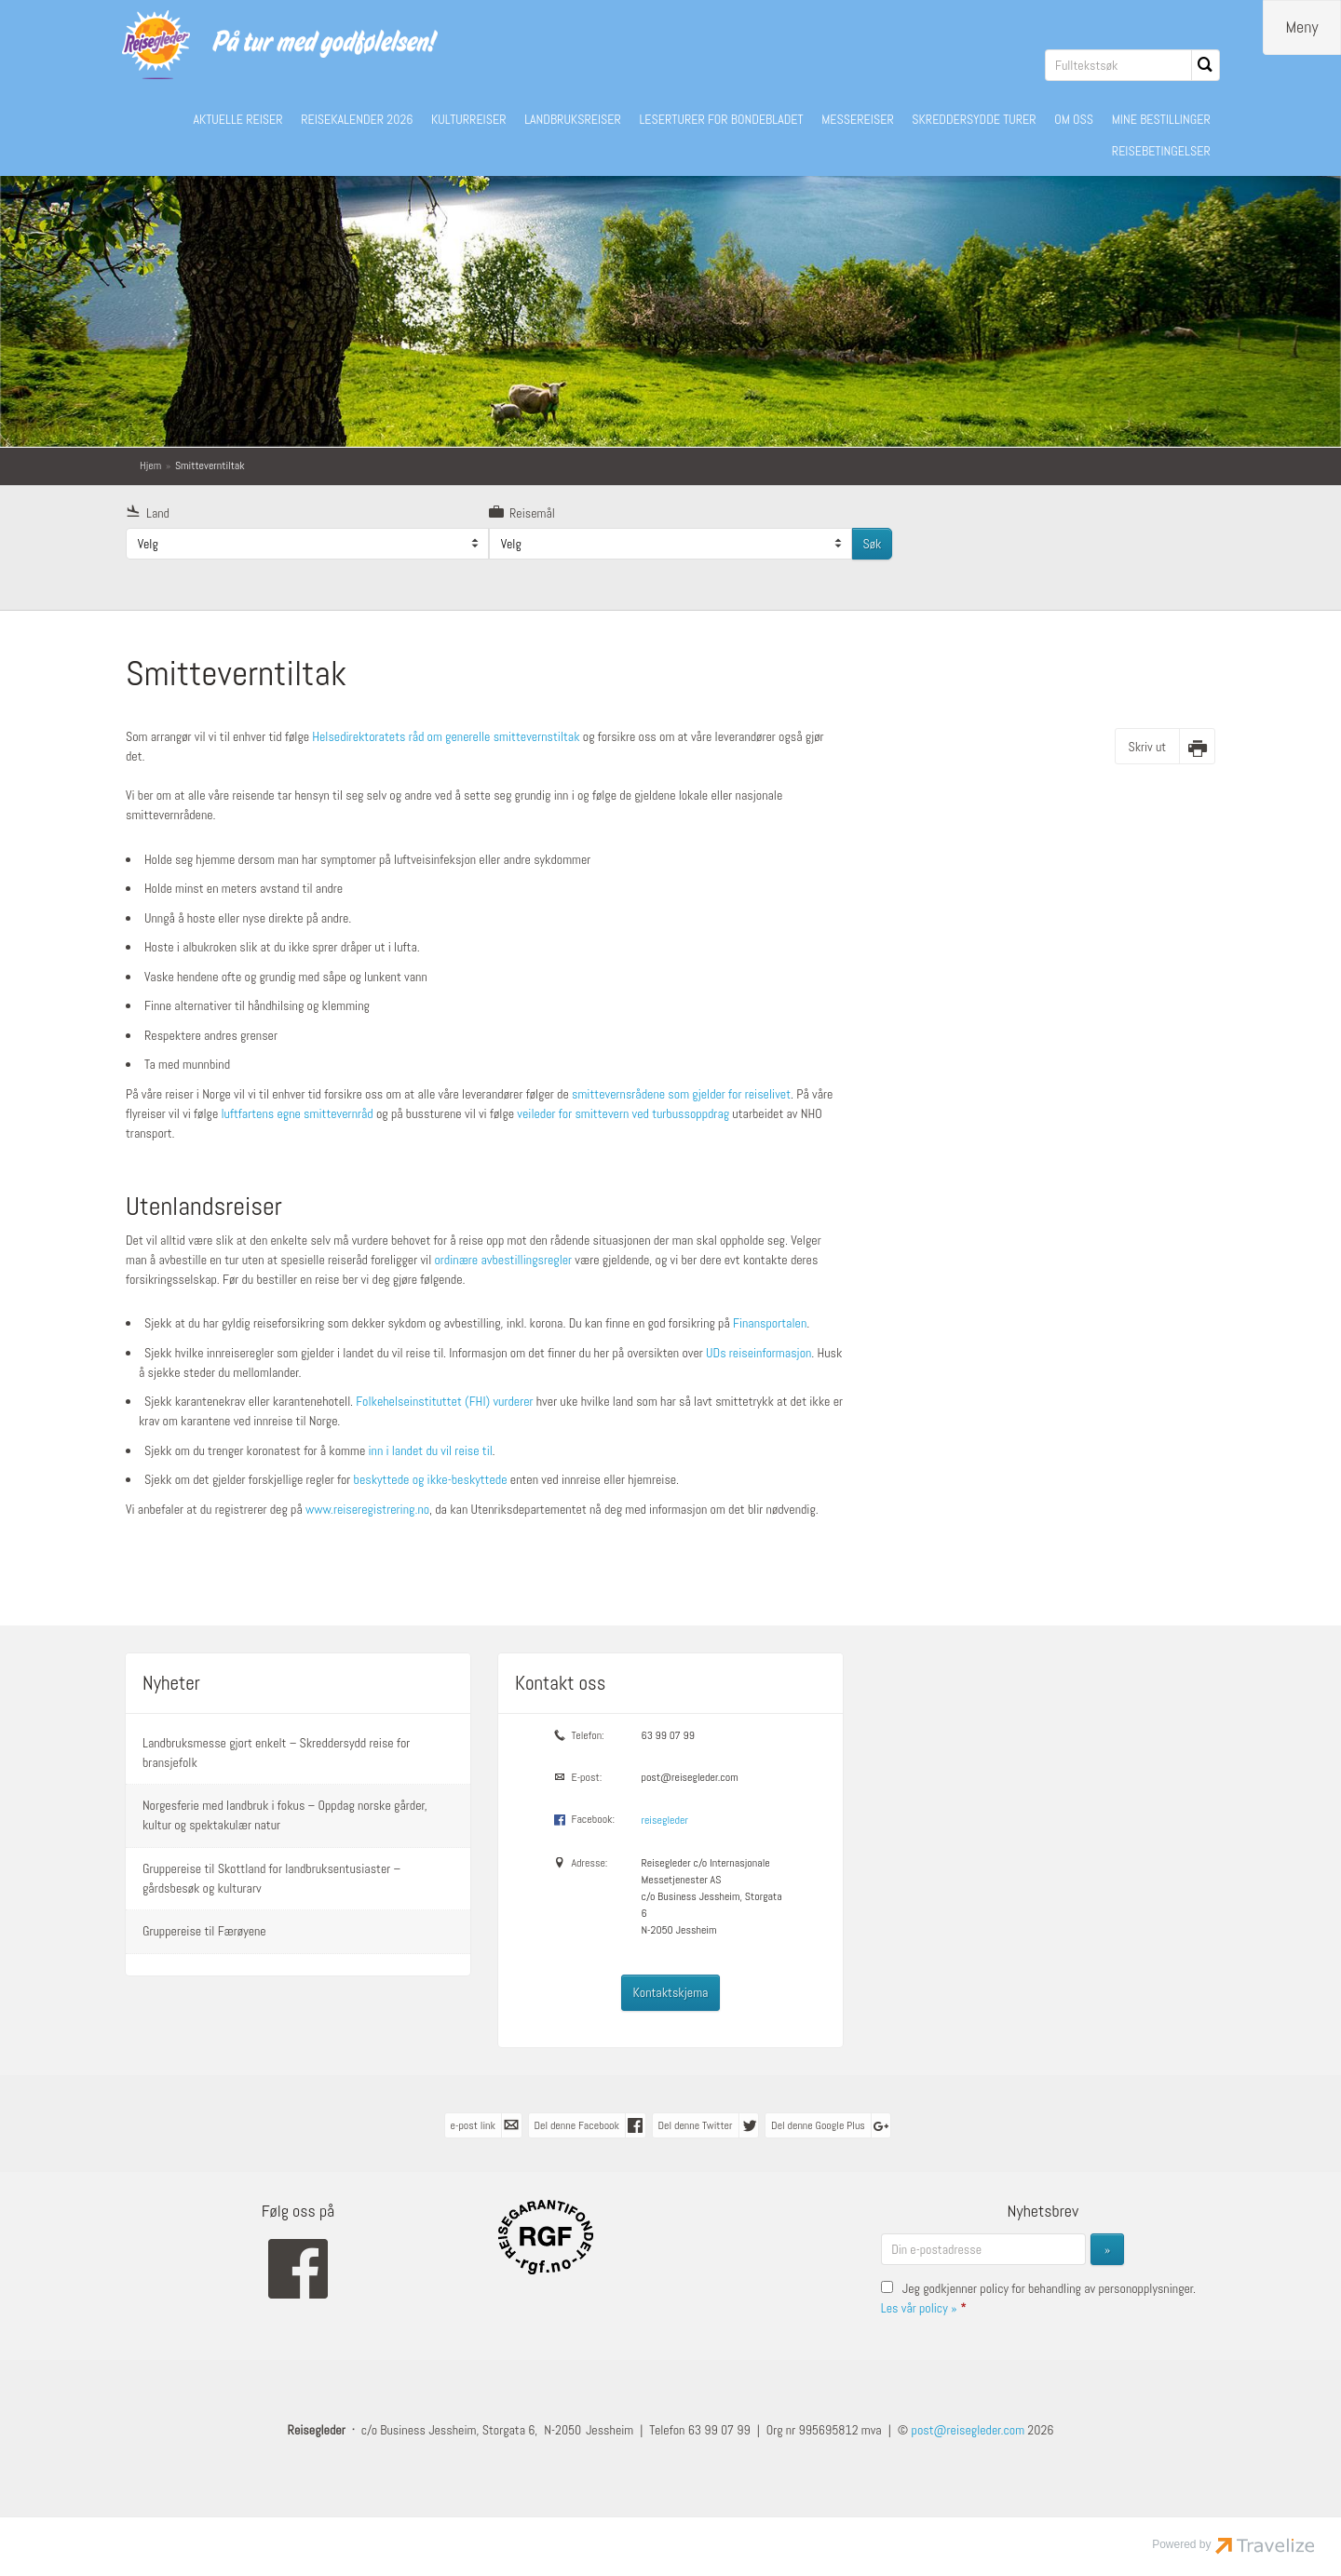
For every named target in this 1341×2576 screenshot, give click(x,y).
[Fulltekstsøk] (1118, 65)
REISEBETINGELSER (1161, 150)
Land (147, 511)
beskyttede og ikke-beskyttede (431, 1478)
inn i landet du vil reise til (430, 1449)
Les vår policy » (919, 2307)
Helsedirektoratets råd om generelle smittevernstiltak (447, 735)
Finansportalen (769, 1322)
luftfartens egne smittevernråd (297, 1112)
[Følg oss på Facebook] (298, 2268)
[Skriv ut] (1165, 745)
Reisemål (522, 511)
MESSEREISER (857, 119)
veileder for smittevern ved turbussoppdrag (623, 1112)
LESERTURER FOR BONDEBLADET (721, 119)
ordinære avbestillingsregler (503, 1258)
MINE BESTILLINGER (1161, 119)
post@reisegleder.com (689, 1776)
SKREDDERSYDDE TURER (974, 119)
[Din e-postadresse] (983, 2248)
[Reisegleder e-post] (968, 2429)
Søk (871, 542)
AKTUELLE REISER (237, 119)
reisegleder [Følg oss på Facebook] (664, 1819)
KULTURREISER (469, 119)
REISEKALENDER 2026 (357, 119)
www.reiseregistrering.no (367, 1508)
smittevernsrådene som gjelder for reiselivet (681, 1093)
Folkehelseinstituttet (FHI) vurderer (444, 1400)
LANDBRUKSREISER (572, 119)
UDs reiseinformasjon (758, 1351)
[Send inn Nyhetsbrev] (1107, 2248)
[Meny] (1302, 27)
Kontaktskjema (671, 1991)
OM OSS (1073, 119)
